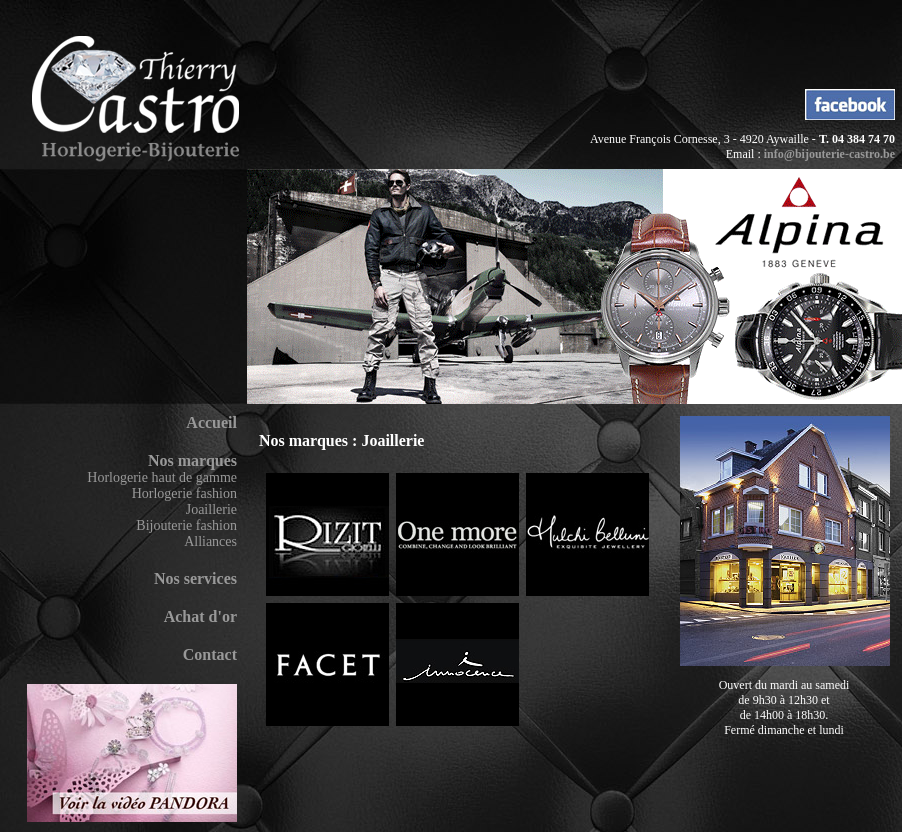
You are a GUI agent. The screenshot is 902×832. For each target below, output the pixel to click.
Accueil (211, 422)
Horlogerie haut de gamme (162, 477)
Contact (210, 654)
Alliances (210, 541)
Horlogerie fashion (184, 493)
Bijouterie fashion (186, 525)
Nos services (195, 578)
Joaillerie (211, 509)
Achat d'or (200, 616)
